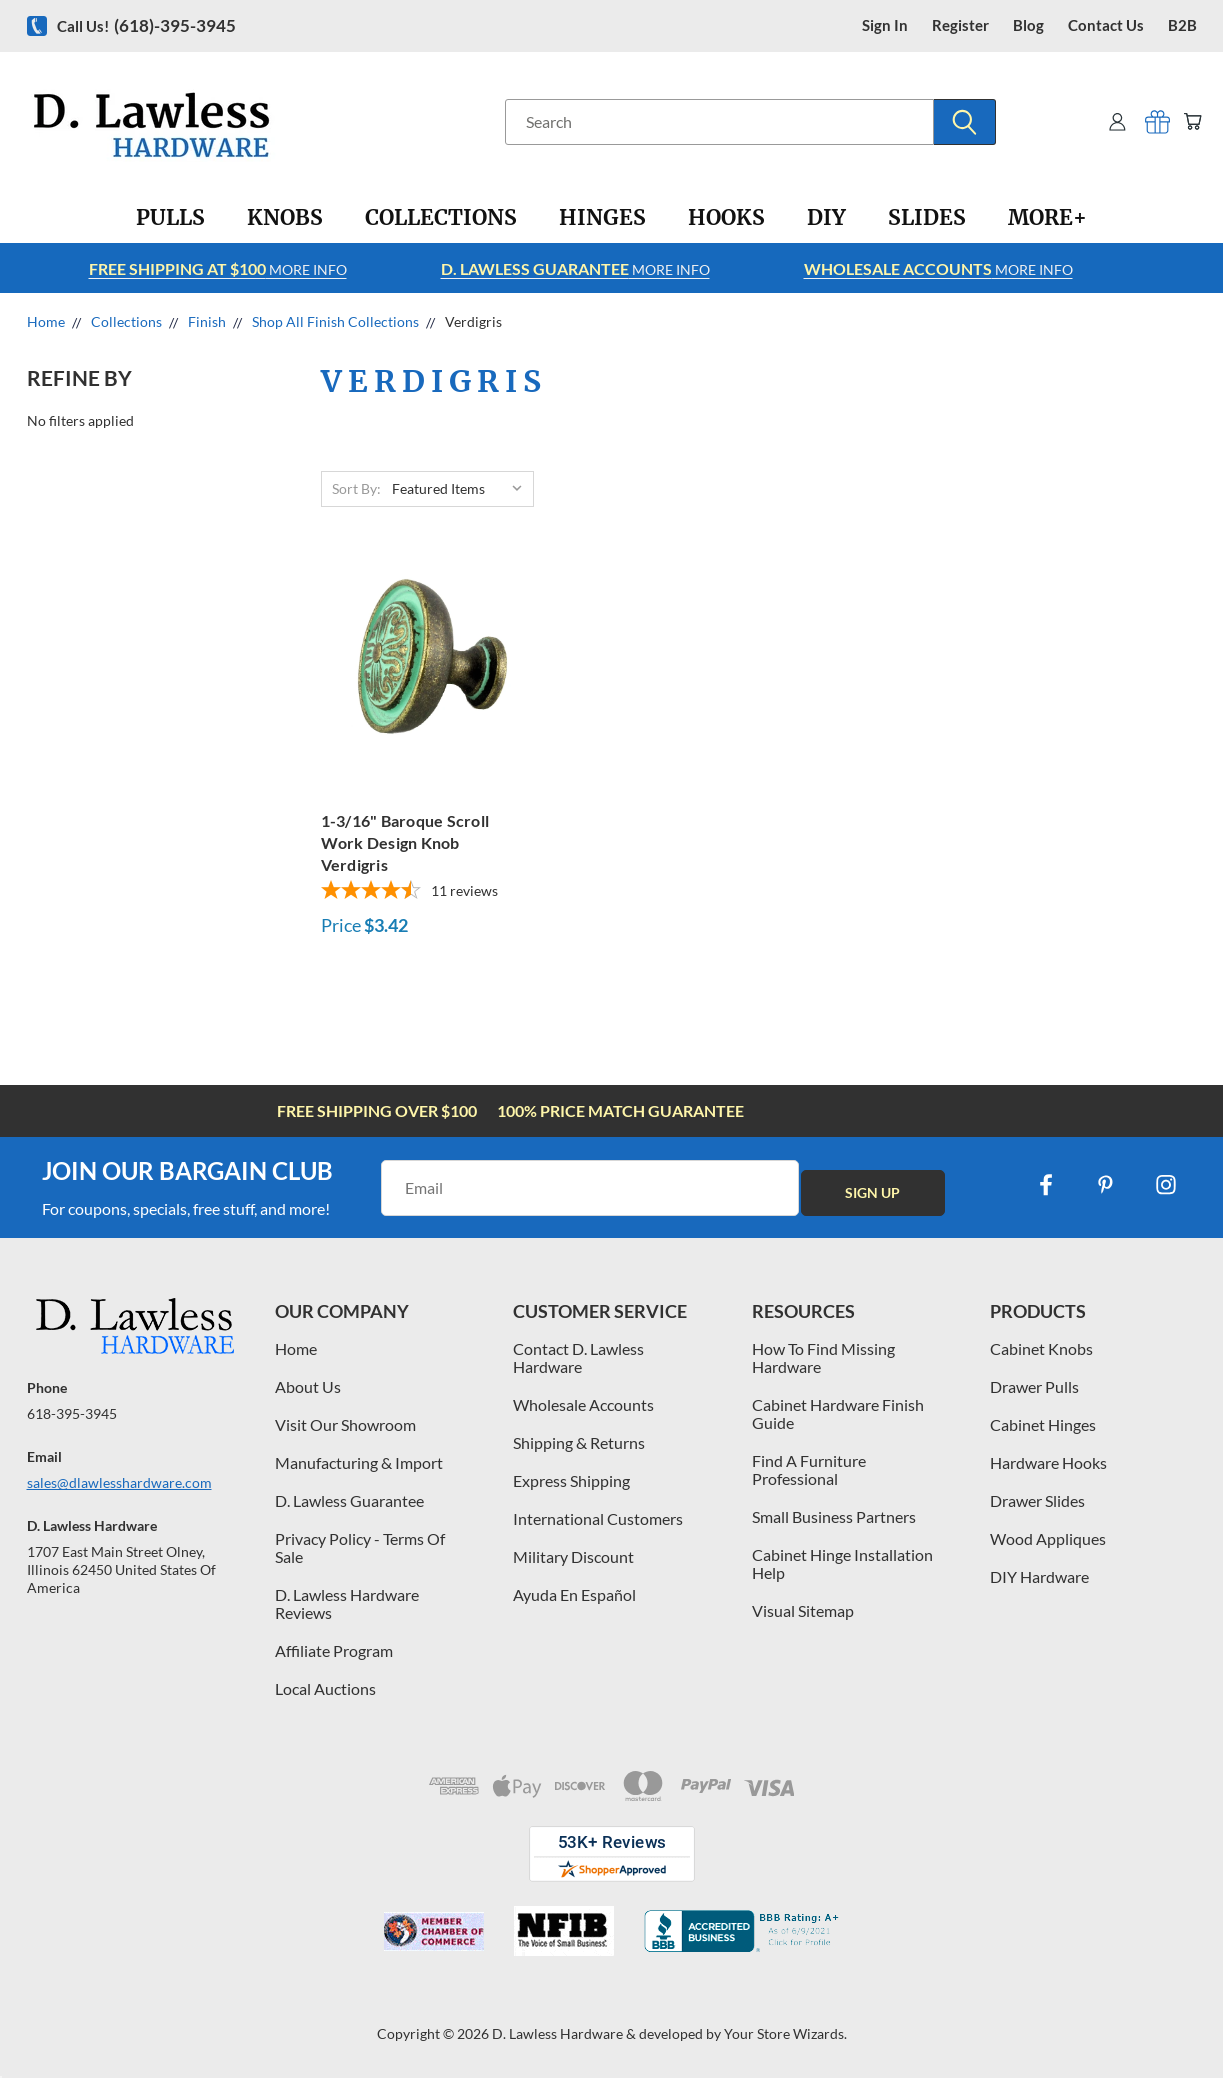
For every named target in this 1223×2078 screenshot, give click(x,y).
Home (296, 1348)
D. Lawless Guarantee (349, 1500)
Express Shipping (571, 1480)
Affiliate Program (334, 1650)
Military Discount (573, 1556)
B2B (1182, 25)
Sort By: (356, 488)
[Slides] (927, 218)
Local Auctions (325, 1688)
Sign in (885, 25)
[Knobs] (285, 218)
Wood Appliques (1048, 1538)
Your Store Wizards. (785, 2033)
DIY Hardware (1039, 1576)
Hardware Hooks (1048, 1462)
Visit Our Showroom (345, 1424)
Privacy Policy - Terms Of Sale (360, 1547)
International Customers (598, 1518)
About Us (308, 1386)
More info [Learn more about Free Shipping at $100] (218, 268)
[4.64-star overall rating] (421, 892)
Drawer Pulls (1034, 1386)
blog (1028, 25)
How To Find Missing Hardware (823, 1357)
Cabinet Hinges (1043, 1424)
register (960, 25)
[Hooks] (726, 218)
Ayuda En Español (574, 1594)
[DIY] (826, 218)
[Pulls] (170, 218)
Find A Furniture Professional (809, 1469)
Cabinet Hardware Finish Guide (838, 1413)
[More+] (1047, 218)
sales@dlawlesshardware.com (119, 1482)
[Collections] (441, 218)
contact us (1106, 25)
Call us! (146, 25)
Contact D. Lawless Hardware (578, 1357)
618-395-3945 (72, 1413)
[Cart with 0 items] (1189, 121)
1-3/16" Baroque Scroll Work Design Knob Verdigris (405, 842)
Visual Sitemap (803, 1610)
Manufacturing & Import (359, 1462)
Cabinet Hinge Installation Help (842, 1563)
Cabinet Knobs (1041, 1348)
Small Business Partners (834, 1516)
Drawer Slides (1037, 1500)
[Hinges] (602, 218)
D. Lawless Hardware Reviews (347, 1603)
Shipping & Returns (579, 1442)
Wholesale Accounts (583, 1404)
